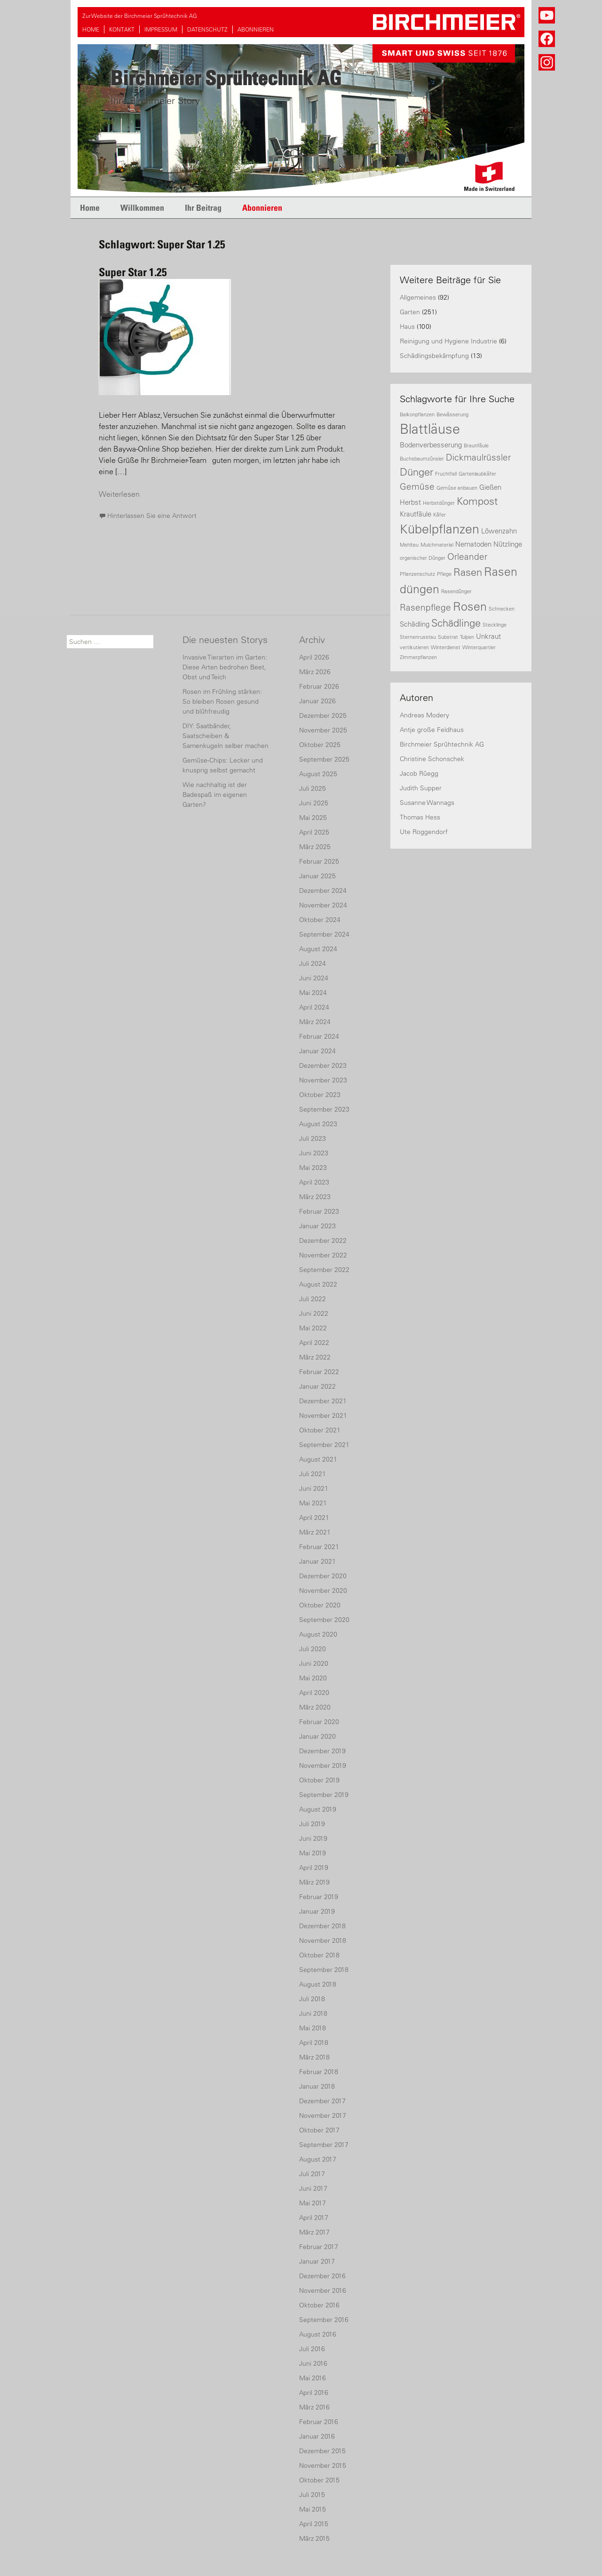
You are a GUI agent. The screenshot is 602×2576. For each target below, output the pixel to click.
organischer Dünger (422, 558)
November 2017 (322, 2115)
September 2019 (324, 1794)
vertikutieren (414, 647)
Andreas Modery (424, 715)
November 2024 (323, 905)
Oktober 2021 (320, 1430)
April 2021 (314, 1517)
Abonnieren (262, 208)
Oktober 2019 (319, 1780)
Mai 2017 (312, 2203)
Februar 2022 (319, 1372)
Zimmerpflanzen (418, 657)
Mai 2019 (312, 1853)
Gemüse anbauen (456, 488)
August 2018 (317, 1984)
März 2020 (315, 1707)
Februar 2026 (319, 686)
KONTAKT (122, 29)
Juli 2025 (312, 788)
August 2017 (317, 2159)
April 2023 (314, 1182)
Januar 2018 (317, 2086)
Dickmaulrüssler (478, 457)
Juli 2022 (312, 1299)
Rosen (470, 606)
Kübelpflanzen (439, 529)
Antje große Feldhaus (432, 729)
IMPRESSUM (160, 29)
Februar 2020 (319, 1721)
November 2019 (322, 1765)
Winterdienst (445, 647)
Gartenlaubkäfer (477, 473)
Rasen (467, 572)
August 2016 (317, 2334)
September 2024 (324, 934)
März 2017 (314, 2232)
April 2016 (313, 2392)
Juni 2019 (313, 1838)
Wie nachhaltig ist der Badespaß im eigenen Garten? (214, 794)
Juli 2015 (312, 2494)
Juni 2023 (313, 1153)
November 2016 (322, 2290)
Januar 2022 (317, 1386)
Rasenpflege (425, 607)
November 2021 (323, 1415)
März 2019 (314, 1882)
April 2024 (314, 1007)
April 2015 (313, 2524)
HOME (90, 29)
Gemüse (417, 486)
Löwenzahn (499, 530)
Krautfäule (415, 513)
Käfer (439, 514)
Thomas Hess (420, 817)
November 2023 (323, 1080)
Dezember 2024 (323, 890)
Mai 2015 (312, 2509)
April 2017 (313, 2217)
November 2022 (323, 1255)
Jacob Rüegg (419, 773)
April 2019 (313, 1867)
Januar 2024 (317, 1051)
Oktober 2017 (319, 2130)
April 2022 (314, 1342)
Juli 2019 (312, 1824)
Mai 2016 (312, 2378)
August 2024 (318, 949)
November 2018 (322, 1940)
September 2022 (324, 1269)
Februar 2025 (319, 861)
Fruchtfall (446, 473)
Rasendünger (456, 591)
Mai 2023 (313, 1167)
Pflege (444, 574)
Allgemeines (418, 297)
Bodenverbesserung (431, 444)
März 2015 (314, 2538)
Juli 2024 (312, 963)
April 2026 (314, 657)
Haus (407, 326)
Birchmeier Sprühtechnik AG (442, 744)
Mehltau (409, 544)
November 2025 (323, 730)
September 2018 (324, 1969)
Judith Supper (421, 788)
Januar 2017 (317, 2261)
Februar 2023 (319, 1211)
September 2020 (324, 1619)
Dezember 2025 (323, 715)
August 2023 (318, 1124)
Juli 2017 (312, 2174)
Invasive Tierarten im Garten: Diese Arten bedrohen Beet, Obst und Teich (224, 667)
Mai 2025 (313, 817)
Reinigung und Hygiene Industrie (448, 341)
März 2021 (315, 1532)
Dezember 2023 (323, 1065)
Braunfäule (476, 445)
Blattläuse (430, 429)
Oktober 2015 (319, 2480)
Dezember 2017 (322, 2101)
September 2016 (324, 2319)
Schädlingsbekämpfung (434, 355)
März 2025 (315, 847)
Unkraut (488, 636)
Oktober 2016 (319, 2305)
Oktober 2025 (320, 744)
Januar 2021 (317, 1561)
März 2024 (315, 1022)
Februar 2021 (319, 1546)
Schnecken (502, 608)
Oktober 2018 (319, 1955)
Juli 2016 (312, 2349)
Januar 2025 (317, 876)
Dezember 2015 (322, 2451)
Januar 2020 (317, 1736)
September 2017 (324, 2144)
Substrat (448, 637)
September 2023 (324, 1109)
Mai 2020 (313, 1678)
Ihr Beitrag (203, 208)
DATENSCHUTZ (207, 29)
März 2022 (315, 1357)
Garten (410, 312)
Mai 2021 (313, 1503)
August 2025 (318, 774)
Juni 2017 (313, 2188)
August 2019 (317, 1809)
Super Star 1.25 (133, 271)
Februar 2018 (318, 2071)
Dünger (416, 472)
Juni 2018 (313, 2013)
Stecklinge (495, 624)
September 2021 (324, 1444)
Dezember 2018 (322, 1926)
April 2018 (313, 2042)
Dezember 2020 (323, 1576)
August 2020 (318, 1634)
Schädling (414, 624)
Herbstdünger (439, 503)
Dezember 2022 (323, 1240)
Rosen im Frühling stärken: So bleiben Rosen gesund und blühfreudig (222, 701)
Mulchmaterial (436, 544)
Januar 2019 (317, 1911)
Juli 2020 (312, 1649)
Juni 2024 (313, 978)
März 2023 (315, 1197)
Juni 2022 (313, 1313)
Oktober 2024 (320, 919)
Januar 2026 (317, 701)
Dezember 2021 (323, 1401)
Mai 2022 (313, 1328)
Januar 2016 (317, 2436)
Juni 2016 (313, 2363)
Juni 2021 (313, 1488)
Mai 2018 (312, 2028)
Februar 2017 (318, 2246)
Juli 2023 (312, 1138)
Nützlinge (507, 544)
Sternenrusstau (418, 637)
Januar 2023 (317, 1226)
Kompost (477, 501)
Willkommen (142, 208)
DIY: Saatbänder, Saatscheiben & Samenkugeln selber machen (225, 736)
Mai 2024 (313, 992)
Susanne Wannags (427, 802)
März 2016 (314, 2407)
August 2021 (318, 1459)
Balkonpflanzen (417, 414)
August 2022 (318, 1284)
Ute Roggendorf (424, 831)
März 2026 (315, 672)
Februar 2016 (318, 2421)
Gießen (490, 487)
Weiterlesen (119, 494)
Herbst (410, 502)
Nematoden (473, 544)
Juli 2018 (312, 1999)
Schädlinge (456, 623)
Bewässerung (452, 414)
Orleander (467, 556)
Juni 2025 (313, 803)
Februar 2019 (318, 1896)
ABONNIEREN (256, 29)
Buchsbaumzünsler (422, 458)
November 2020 (323, 1590)
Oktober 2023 (320, 1094)
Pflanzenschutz (417, 574)
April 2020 (314, 1692)
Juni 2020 (313, 1663)
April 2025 (314, 832)
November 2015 (322, 2465)
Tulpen (467, 637)
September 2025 (324, 759)
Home (90, 208)
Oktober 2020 (320, 1605)
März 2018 (314, 2057)
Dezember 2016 (322, 2276)
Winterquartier (479, 647)
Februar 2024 (319, 1036)
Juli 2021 (312, 1474)
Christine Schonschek (432, 759)
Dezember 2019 (322, 1751)
